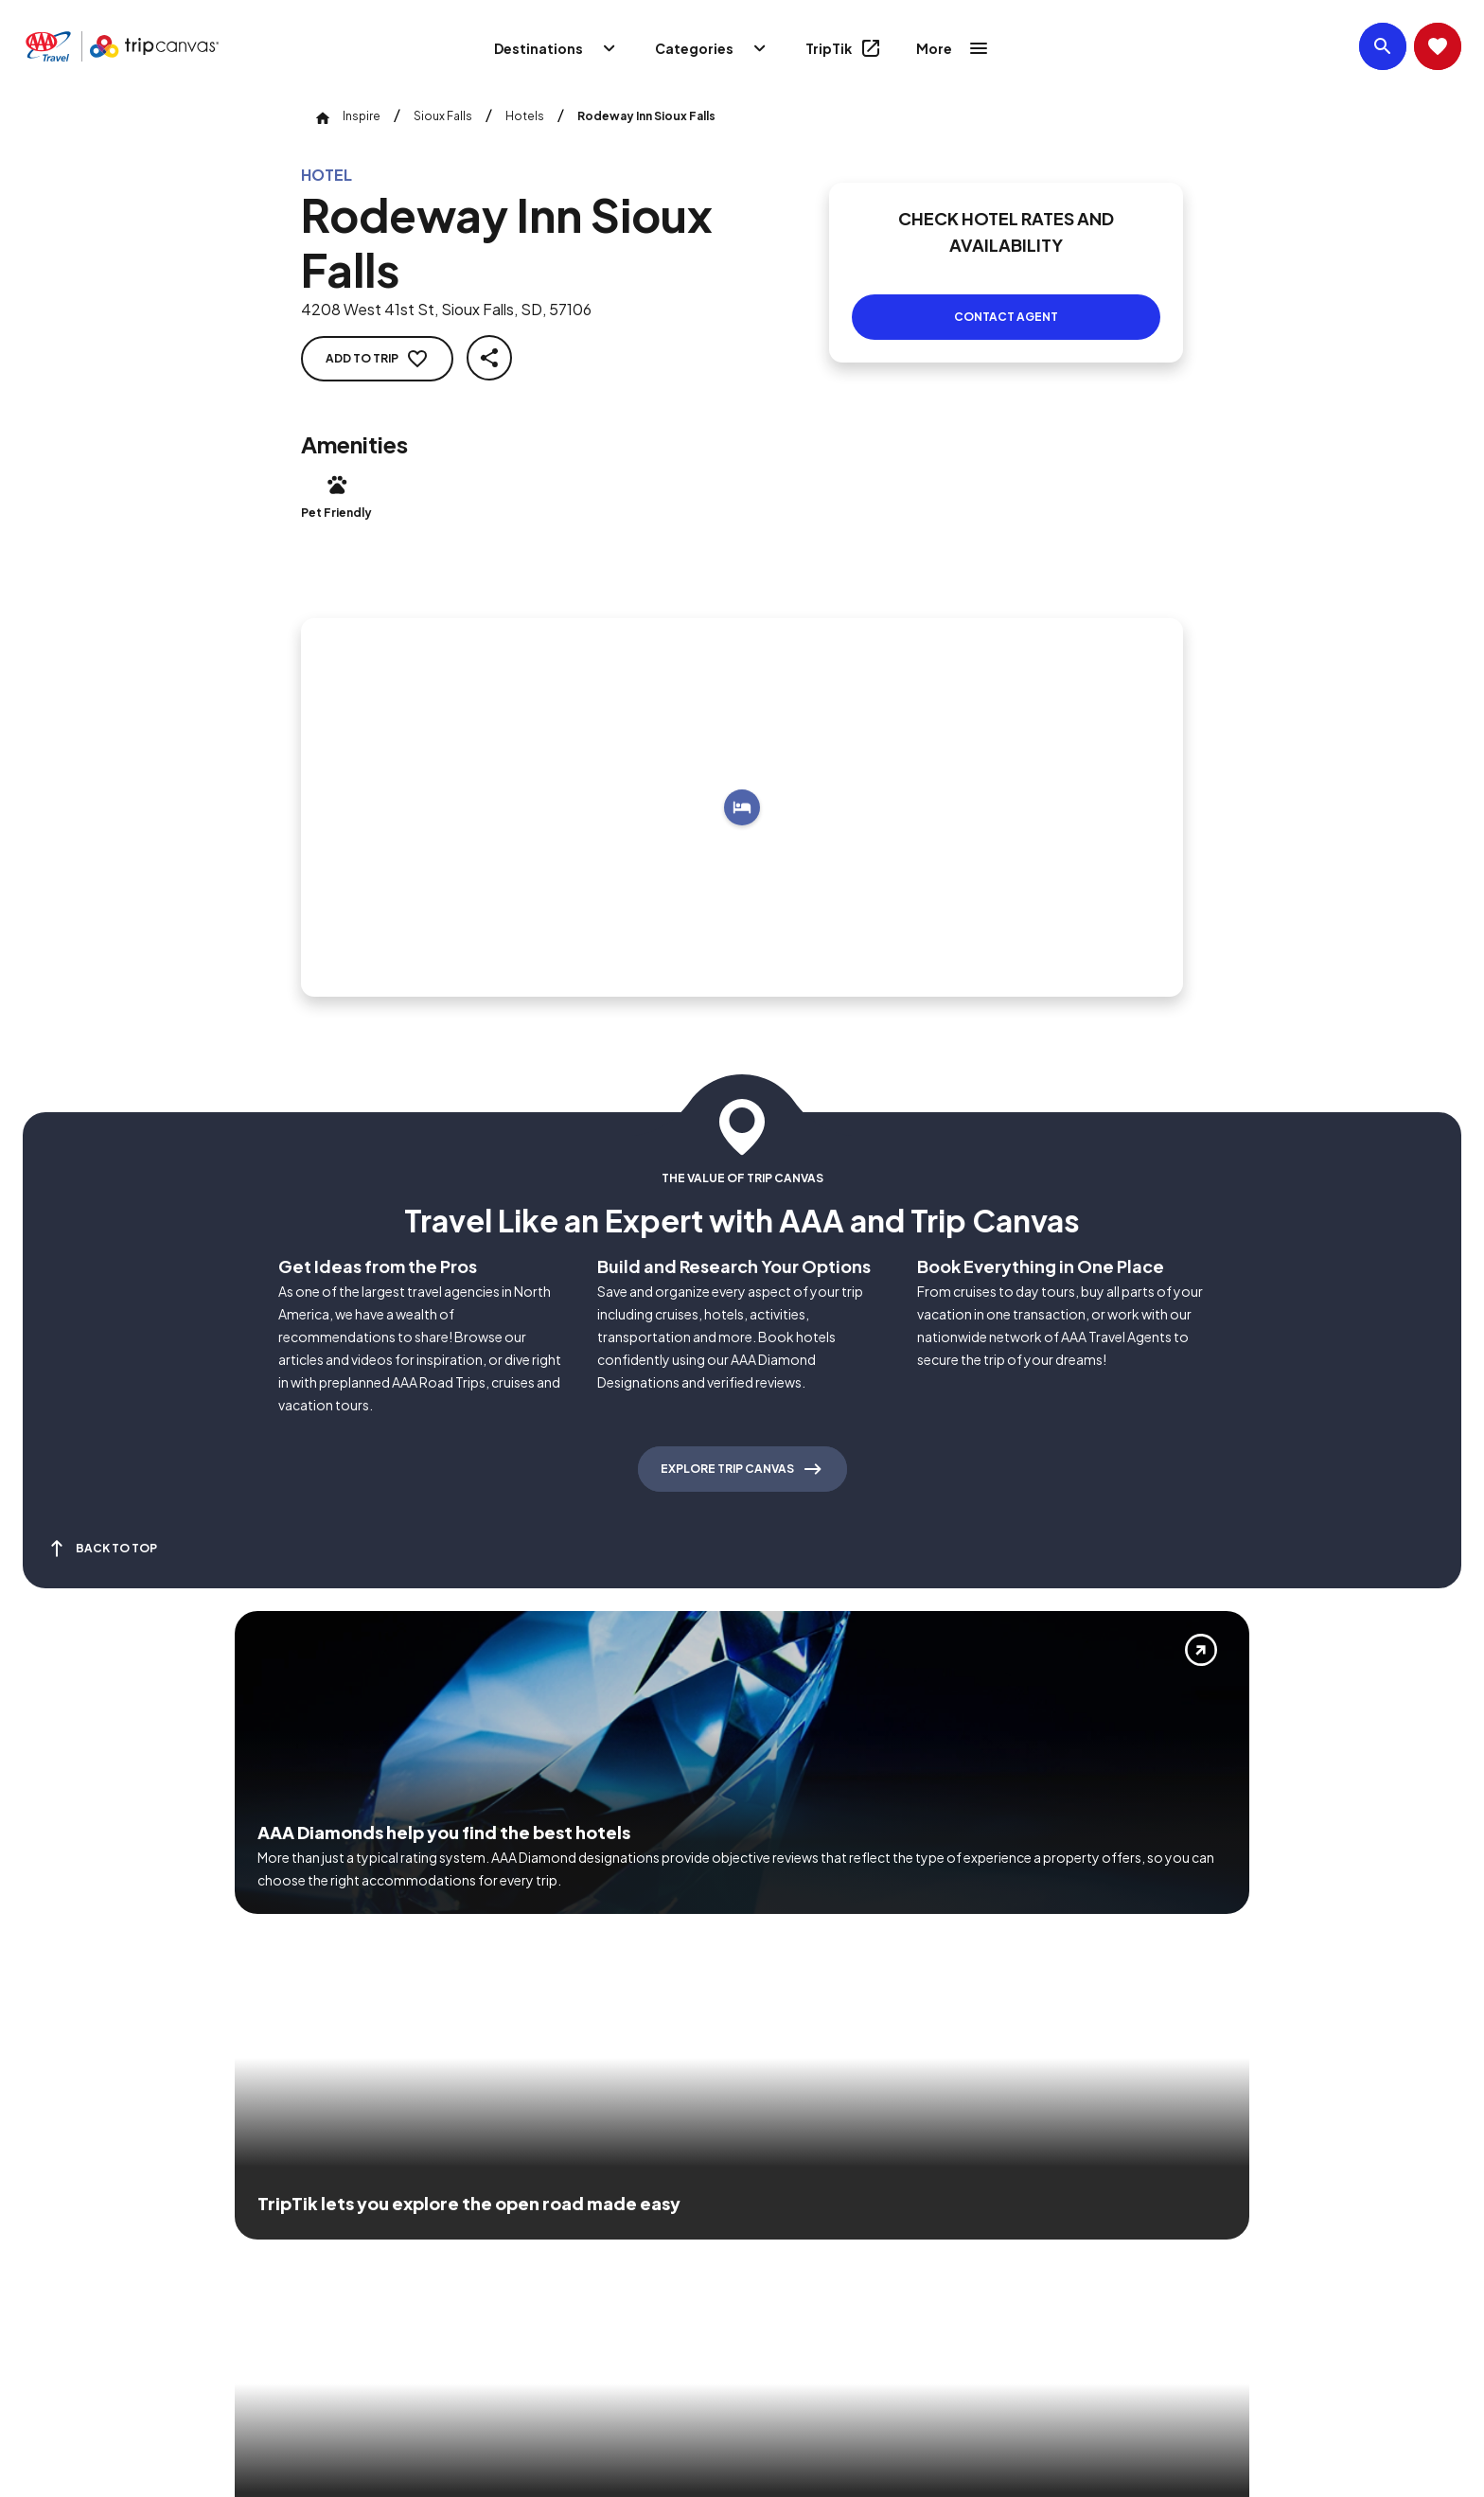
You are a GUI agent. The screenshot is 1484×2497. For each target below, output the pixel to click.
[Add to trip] (742, 784)
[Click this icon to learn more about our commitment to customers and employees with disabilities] (51, 2225)
